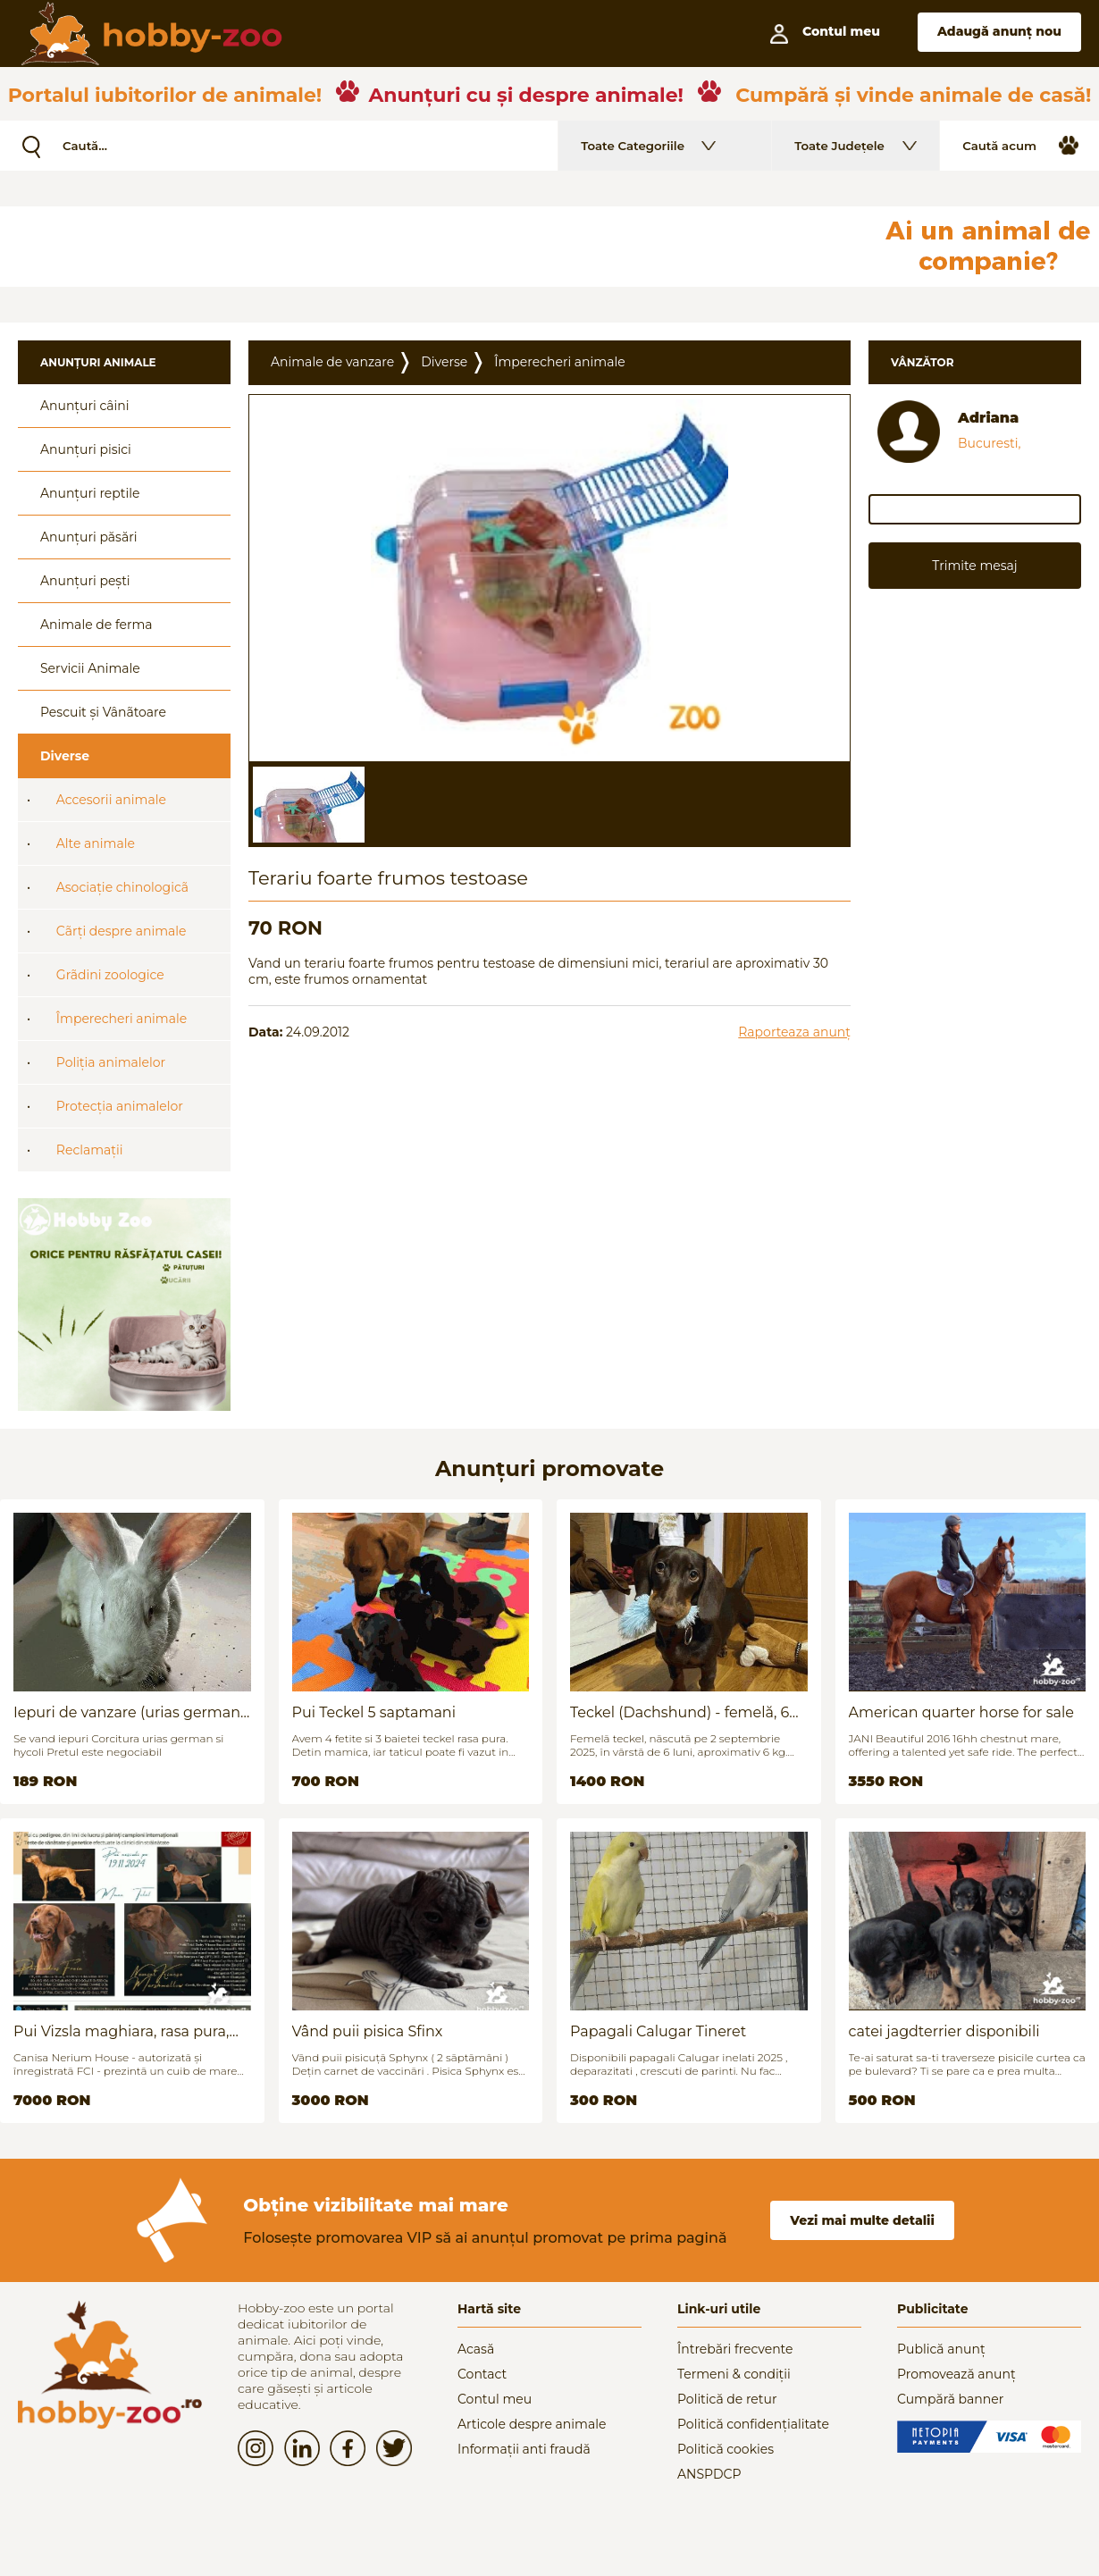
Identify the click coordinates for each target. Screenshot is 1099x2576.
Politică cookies (725, 2449)
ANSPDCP (709, 2474)
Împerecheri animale (121, 1019)
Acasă (475, 2349)
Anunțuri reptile (89, 493)
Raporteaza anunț (794, 1032)
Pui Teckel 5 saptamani (374, 1712)
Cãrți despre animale (121, 931)
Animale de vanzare (332, 362)
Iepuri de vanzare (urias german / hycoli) (131, 1712)
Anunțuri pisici (85, 449)
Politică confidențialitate (753, 2424)
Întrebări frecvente (735, 2349)
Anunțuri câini (85, 406)
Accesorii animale (111, 800)
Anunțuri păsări (88, 537)
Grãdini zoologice (110, 975)
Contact (482, 2374)
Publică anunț (941, 2349)
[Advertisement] (433, 246)
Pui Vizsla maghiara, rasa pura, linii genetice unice (121, 2031)
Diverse (64, 756)
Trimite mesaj (974, 566)
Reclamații (89, 1150)
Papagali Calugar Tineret (658, 2031)
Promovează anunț (956, 2374)
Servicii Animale (90, 668)
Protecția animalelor (119, 1106)
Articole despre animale (531, 2424)
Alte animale (95, 843)
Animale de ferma (96, 625)
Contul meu (494, 2399)
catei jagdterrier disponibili (944, 2031)
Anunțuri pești (85, 581)
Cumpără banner (950, 2399)
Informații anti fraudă (524, 2449)
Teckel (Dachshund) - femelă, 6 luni (679, 1712)
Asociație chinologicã (122, 887)
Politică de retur (727, 2399)
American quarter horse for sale (961, 1712)
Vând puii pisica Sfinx (367, 2031)
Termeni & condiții (734, 2374)
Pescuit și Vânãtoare (103, 712)
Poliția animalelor (110, 1062)
